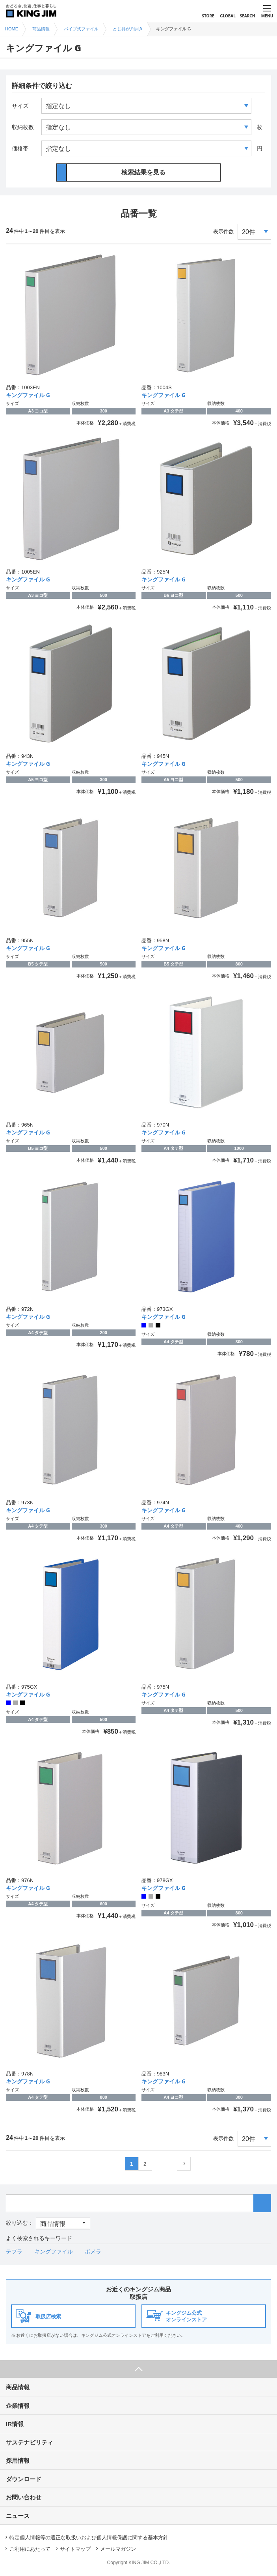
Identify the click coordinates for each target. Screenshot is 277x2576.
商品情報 (18, 2387)
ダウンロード (23, 2479)
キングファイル (53, 2251)
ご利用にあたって (29, 2549)
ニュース (18, 2515)
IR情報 (15, 2423)
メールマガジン (118, 2549)
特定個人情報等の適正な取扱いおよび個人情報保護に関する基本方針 (88, 2537)
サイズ (20, 106)
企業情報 (18, 2405)
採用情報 (18, 2460)
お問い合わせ (23, 2497)
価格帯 (20, 148)
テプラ (14, 2251)
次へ (184, 2164)
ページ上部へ (138, 2369)
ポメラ (93, 2251)
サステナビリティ (29, 2442)
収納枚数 (23, 127)
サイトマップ (75, 2549)
